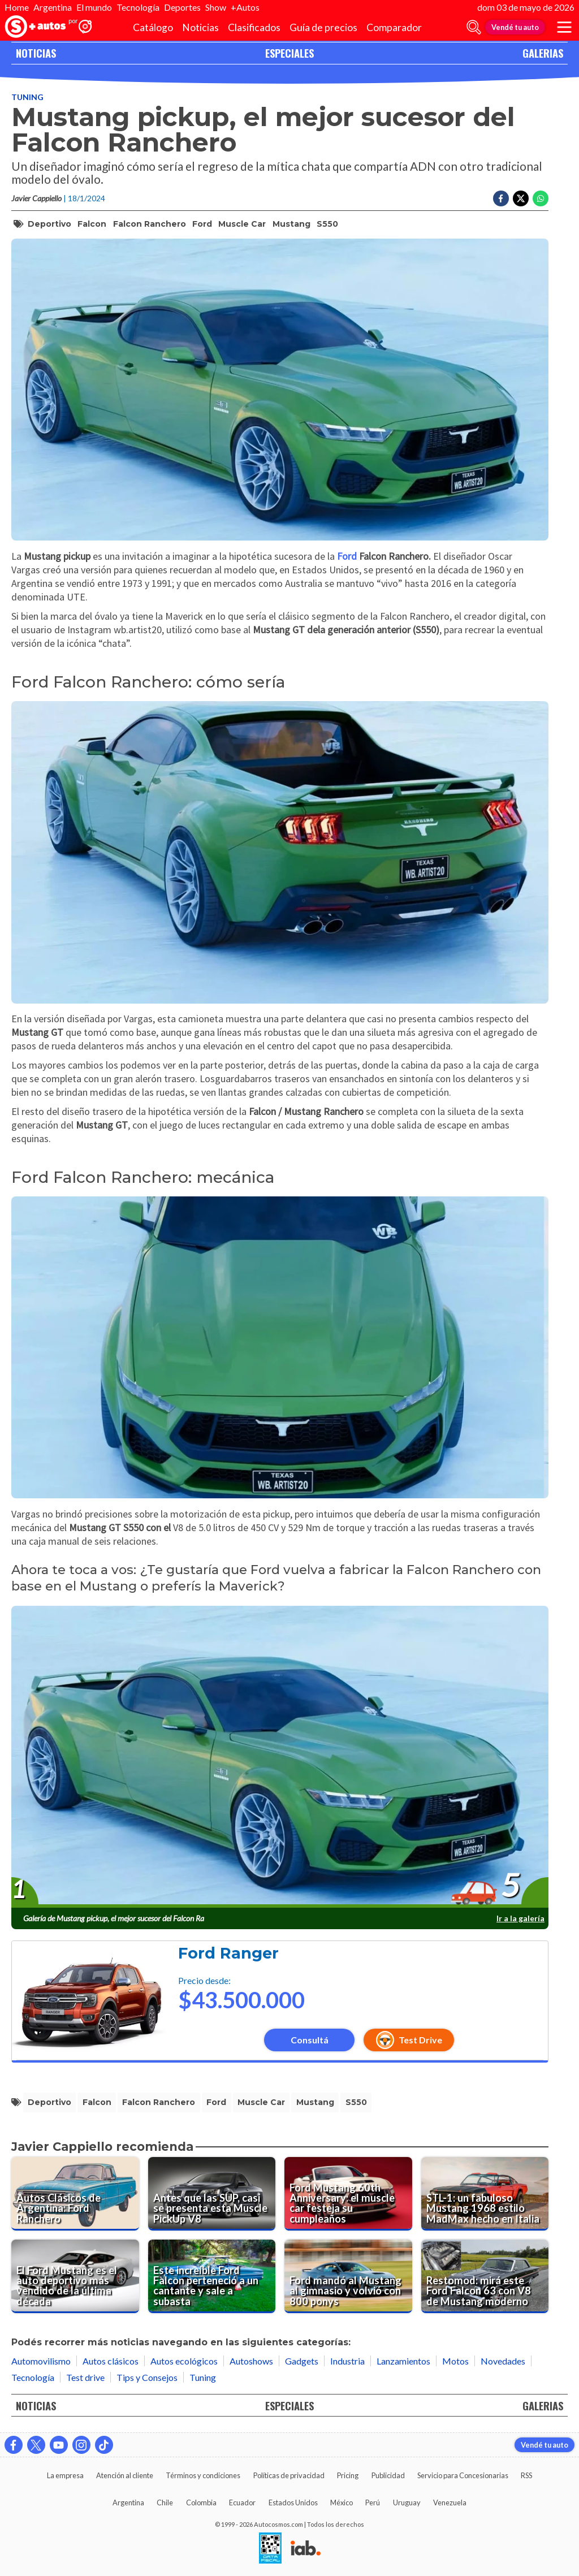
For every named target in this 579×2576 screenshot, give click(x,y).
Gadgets (301, 2360)
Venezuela (449, 2502)
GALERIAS (542, 52)
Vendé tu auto (515, 27)
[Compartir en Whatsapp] (540, 198)
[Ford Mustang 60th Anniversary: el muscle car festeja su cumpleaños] (348, 2194)
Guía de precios (323, 27)
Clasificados (254, 27)
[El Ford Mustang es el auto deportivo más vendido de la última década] (75, 2276)
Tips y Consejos (147, 2377)
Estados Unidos (293, 2502)
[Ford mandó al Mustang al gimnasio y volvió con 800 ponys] (348, 2276)
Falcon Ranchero (149, 224)
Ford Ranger (228, 1953)
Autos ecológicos (184, 2360)
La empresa (65, 2475)
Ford (202, 224)
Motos (455, 2360)
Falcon (91, 224)
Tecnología (137, 7)
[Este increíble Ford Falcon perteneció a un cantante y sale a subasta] (212, 2276)
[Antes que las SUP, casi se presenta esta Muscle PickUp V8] (212, 2194)
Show (215, 7)
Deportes (182, 7)
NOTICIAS (36, 52)
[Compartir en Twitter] (521, 198)
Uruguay (407, 2502)
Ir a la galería (520, 1918)
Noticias (200, 27)
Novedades (503, 2360)
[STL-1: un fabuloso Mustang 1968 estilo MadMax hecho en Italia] (485, 2194)
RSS (526, 2475)
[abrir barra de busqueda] (474, 27)
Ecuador (242, 2502)
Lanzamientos (403, 2360)
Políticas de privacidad (289, 2475)
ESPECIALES (289, 52)
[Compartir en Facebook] (501, 198)
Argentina (52, 7)
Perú (372, 2502)
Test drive (85, 2377)
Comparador (394, 27)
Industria (347, 2360)
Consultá (310, 2039)
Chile (165, 2502)
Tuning (27, 97)
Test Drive (409, 2040)
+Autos (245, 7)
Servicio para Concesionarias (462, 2475)
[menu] (564, 27)
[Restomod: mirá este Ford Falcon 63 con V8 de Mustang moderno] (485, 2276)
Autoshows (251, 2360)
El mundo (94, 7)
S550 (327, 224)
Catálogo (153, 27)
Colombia (201, 2502)
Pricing (347, 2475)
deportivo (49, 224)
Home (17, 7)
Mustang (291, 224)
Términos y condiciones (203, 2475)
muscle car (242, 224)
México (341, 2502)
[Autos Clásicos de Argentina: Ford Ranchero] (75, 2194)
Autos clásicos (111, 2360)
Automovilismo (41, 2360)
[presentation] (279, 1757)
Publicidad (388, 2475)
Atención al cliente (124, 2475)
